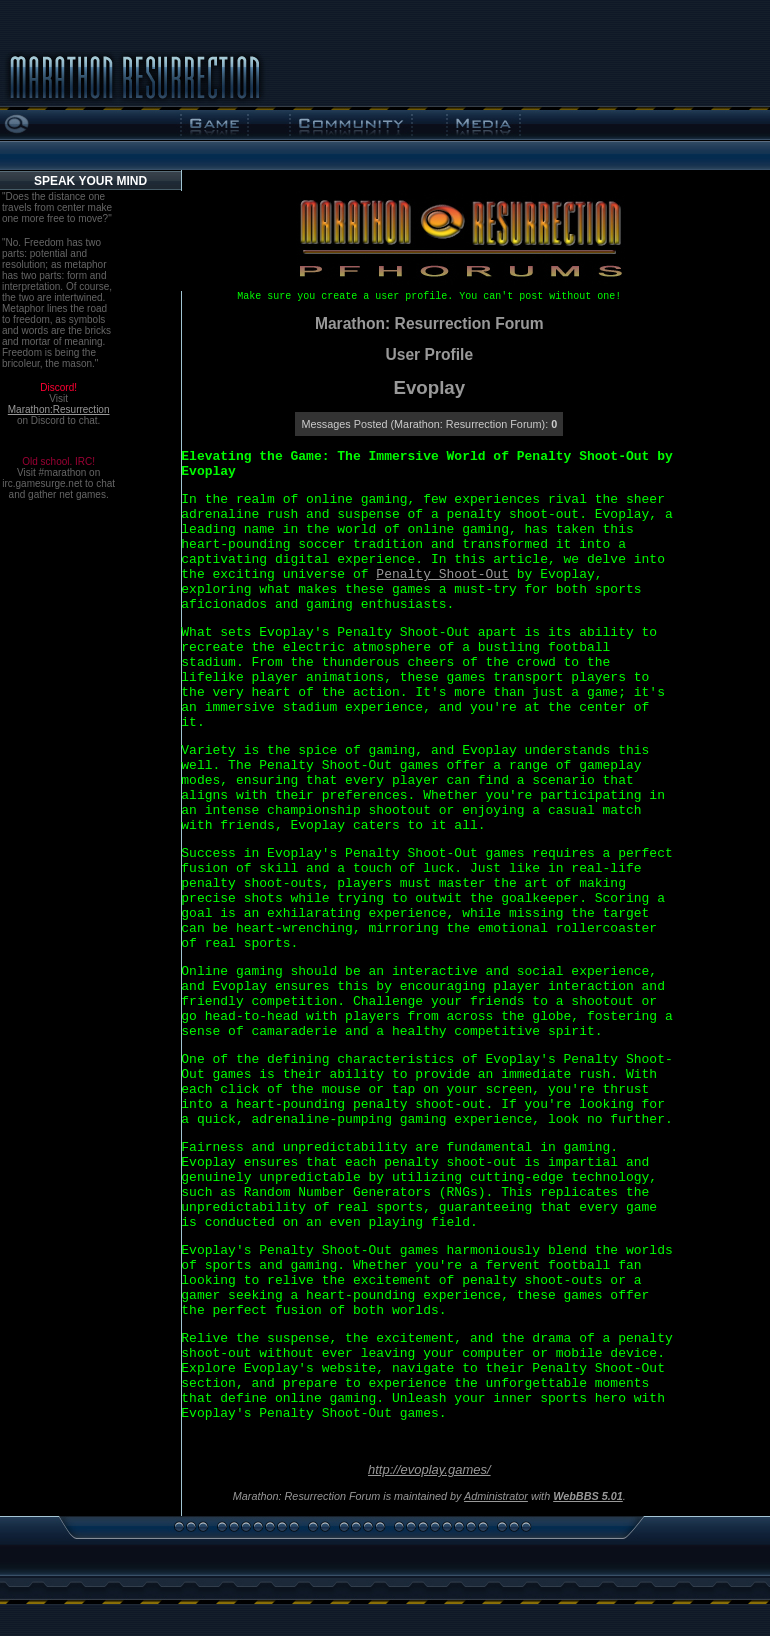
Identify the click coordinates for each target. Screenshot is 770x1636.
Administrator (496, 1496)
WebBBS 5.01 (588, 1496)
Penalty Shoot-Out (442, 574)
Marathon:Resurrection (59, 409)
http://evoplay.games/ (429, 1469)
